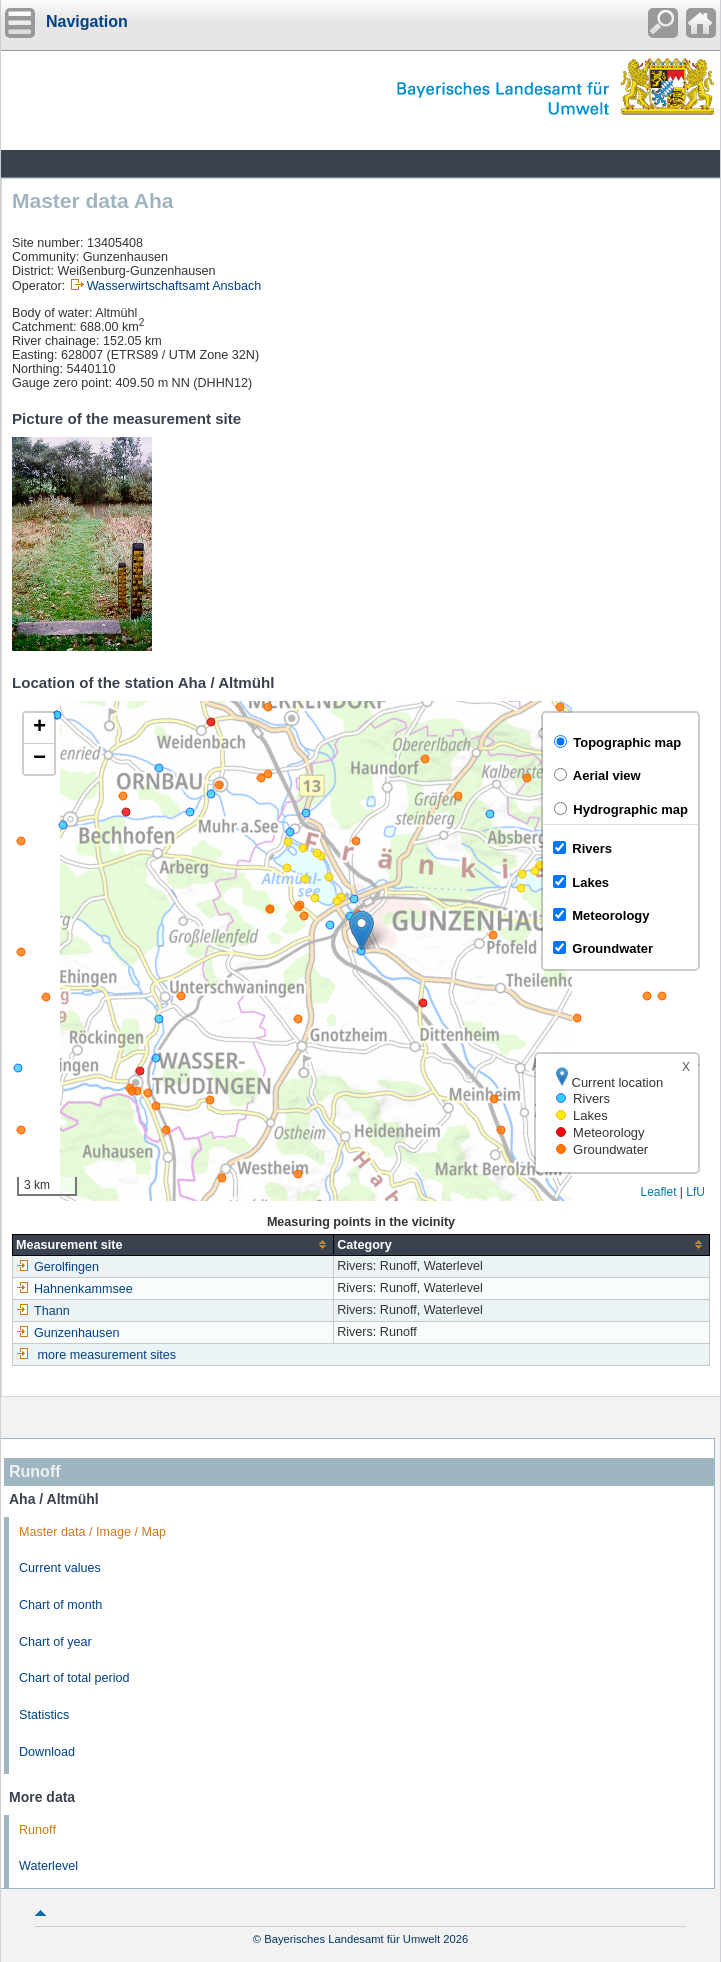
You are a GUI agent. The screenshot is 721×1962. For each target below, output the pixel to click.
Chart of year (55, 1642)
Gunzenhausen (67, 1333)
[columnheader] (173, 1244)
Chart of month (60, 1605)
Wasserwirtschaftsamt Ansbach (174, 286)
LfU (695, 1192)
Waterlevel (48, 1866)
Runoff (37, 1830)
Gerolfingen (57, 1267)
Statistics (44, 1715)
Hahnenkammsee (74, 1289)
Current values (60, 1568)
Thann (43, 1311)
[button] (361, 930)
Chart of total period (74, 1678)
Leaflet (658, 1192)
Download (47, 1752)
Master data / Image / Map (92, 1532)
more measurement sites (107, 1355)
